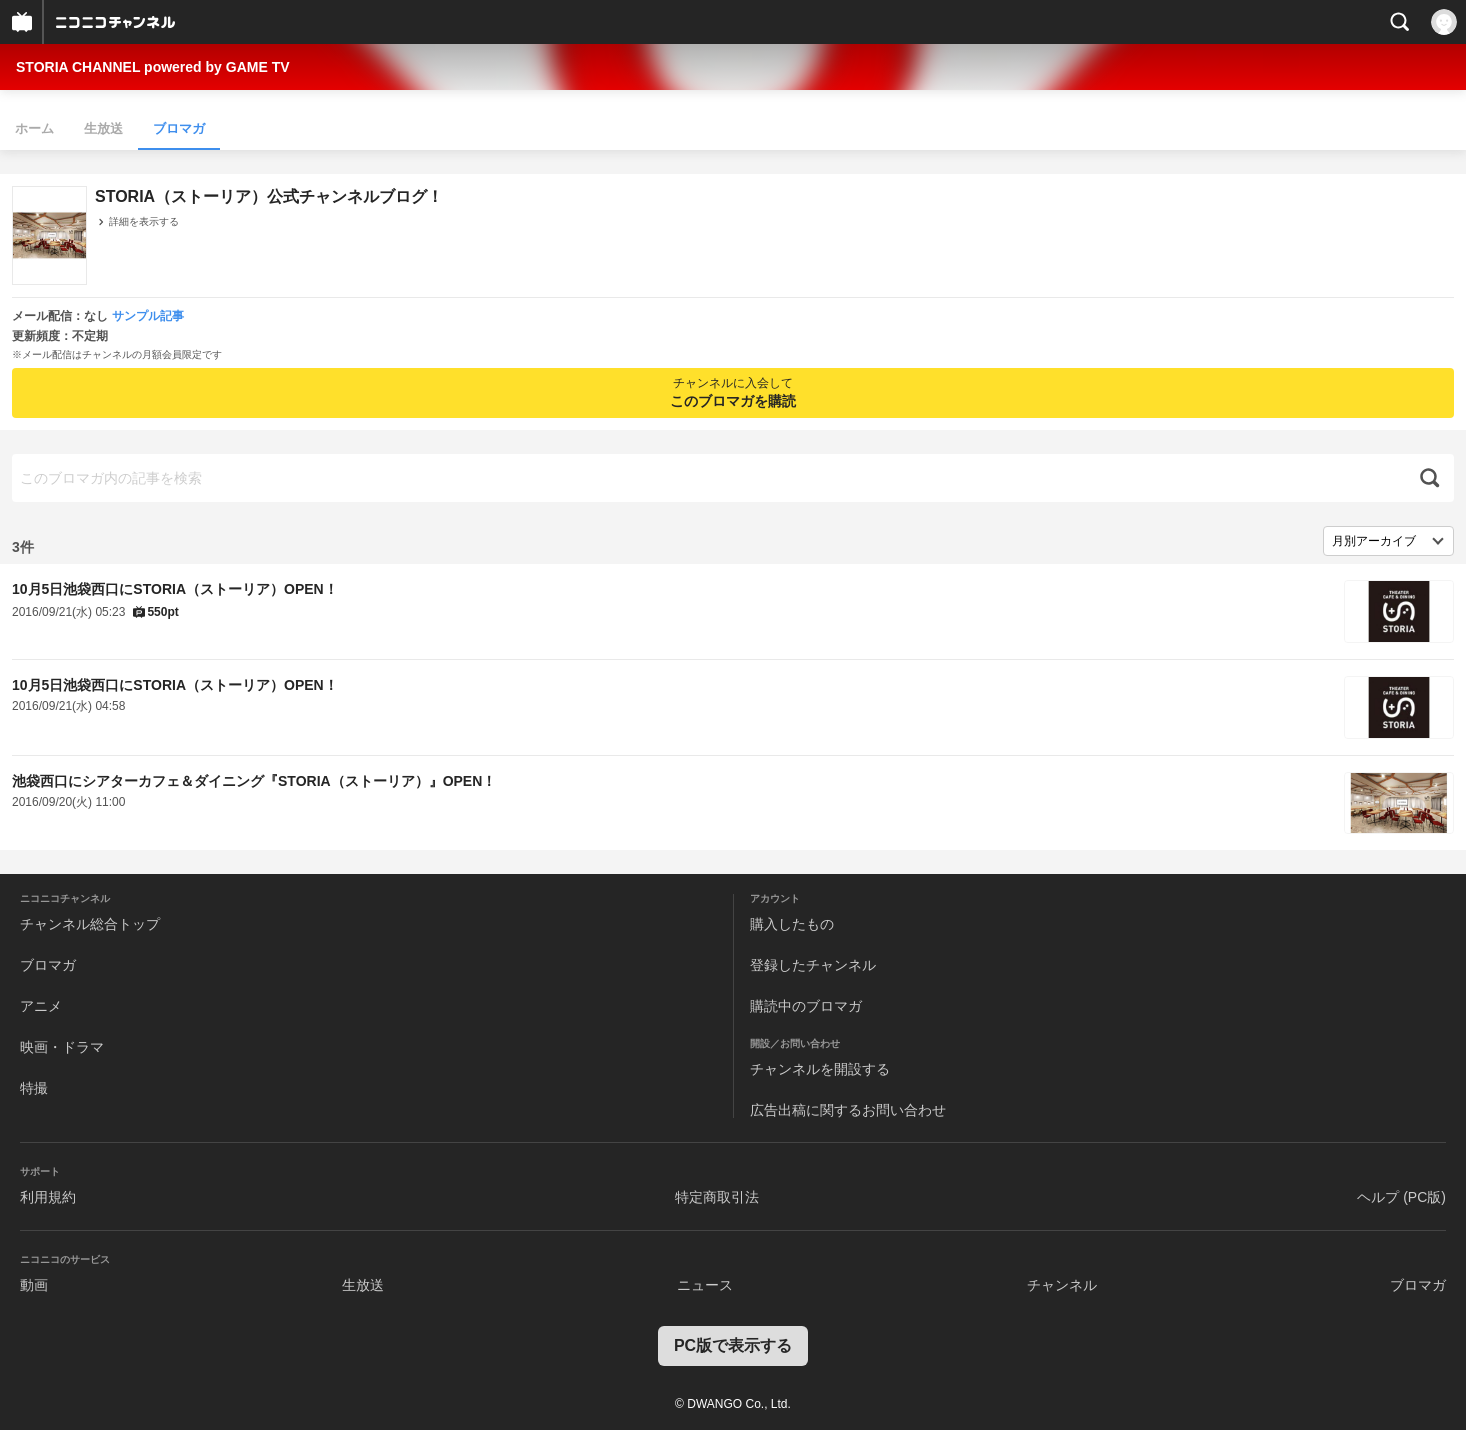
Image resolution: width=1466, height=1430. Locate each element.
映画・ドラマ (62, 1047)
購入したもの (792, 924)
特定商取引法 (717, 1197)
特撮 (34, 1088)
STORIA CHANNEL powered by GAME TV (153, 67)
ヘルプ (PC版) (1401, 1197)
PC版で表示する (733, 1345)
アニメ (41, 1006)
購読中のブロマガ (806, 1006)
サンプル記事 (148, 316)
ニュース (705, 1285)
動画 (34, 1285)
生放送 (103, 128)
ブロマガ (179, 128)
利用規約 (48, 1197)
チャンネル (1062, 1285)
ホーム (34, 128)
